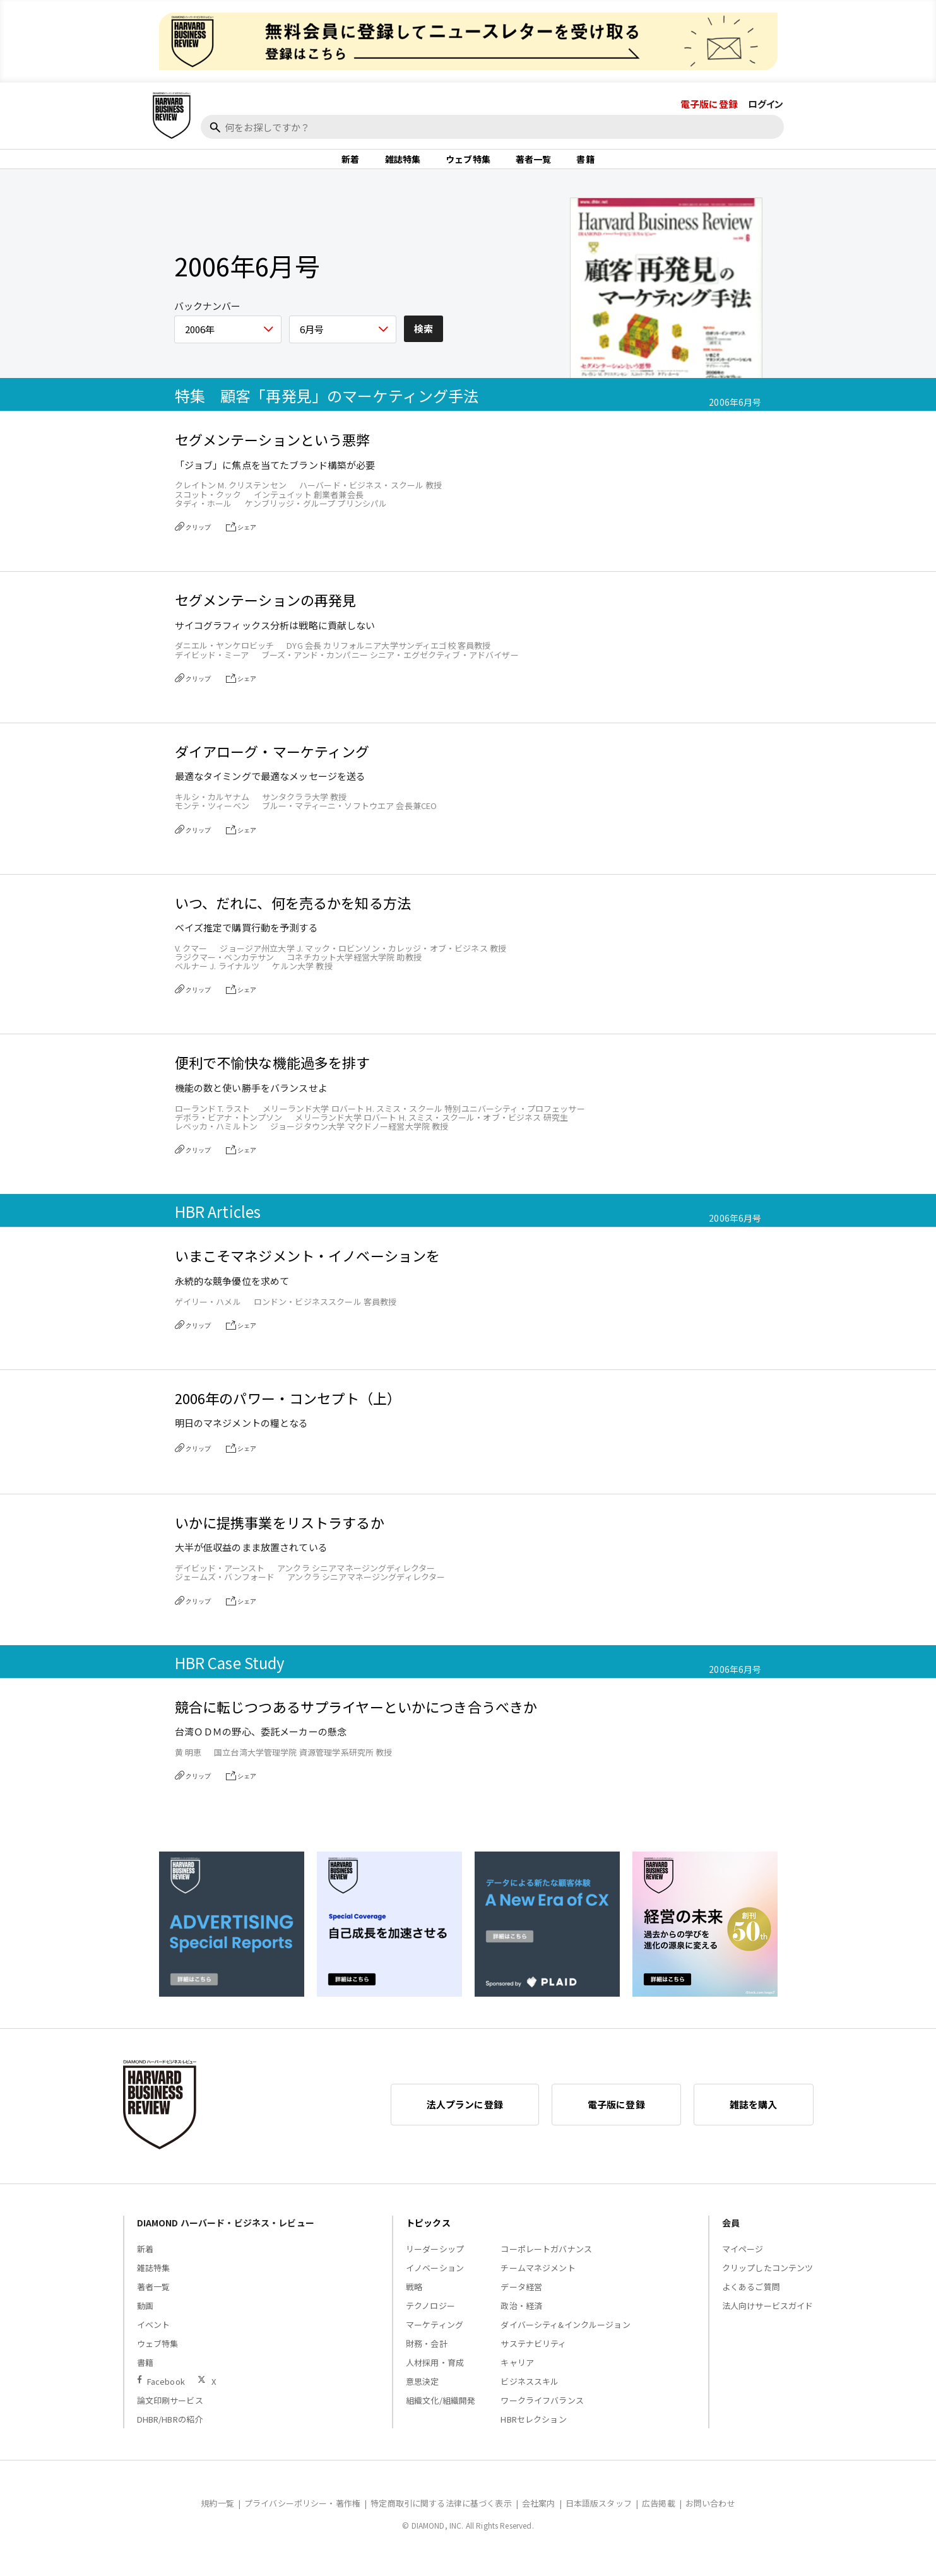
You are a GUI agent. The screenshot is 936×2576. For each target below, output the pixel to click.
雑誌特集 (403, 166)
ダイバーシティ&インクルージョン (565, 2340)
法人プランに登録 (465, 2119)
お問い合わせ (710, 2518)
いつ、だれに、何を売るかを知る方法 (293, 918)
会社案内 (538, 2518)
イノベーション (435, 2283)
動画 (145, 2321)
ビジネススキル (530, 2396)
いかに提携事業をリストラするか (279, 1537)
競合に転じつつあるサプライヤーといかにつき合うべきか (356, 1722)
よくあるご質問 (751, 2302)
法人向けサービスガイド (768, 2321)
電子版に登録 (709, 103)
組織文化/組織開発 (440, 2415)
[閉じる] (912, 149)
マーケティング (434, 2340)
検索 (423, 343)
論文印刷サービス (170, 2415)
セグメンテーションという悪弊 (272, 455)
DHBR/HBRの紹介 (170, 2434)
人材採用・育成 (435, 2378)
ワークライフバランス (542, 2415)
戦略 (414, 2302)
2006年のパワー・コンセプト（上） (288, 1413)
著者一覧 (534, 166)
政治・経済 (521, 2321)
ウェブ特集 (468, 166)
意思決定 (422, 2396)
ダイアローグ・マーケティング (272, 766)
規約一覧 (217, 2518)
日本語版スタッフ (599, 2518)
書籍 (585, 166)
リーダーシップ (435, 2264)
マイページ (743, 2264)
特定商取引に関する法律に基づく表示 (441, 2518)
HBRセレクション (533, 2434)
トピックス (428, 2237)
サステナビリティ (533, 2359)
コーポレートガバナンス (546, 2264)
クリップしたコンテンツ (768, 2283)
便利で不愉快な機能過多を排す (272, 1078)
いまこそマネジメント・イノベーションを (308, 1271)
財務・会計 (426, 2359)
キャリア (517, 2378)
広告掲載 (658, 2518)
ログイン (766, 103)
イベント (153, 2340)
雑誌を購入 (754, 2119)
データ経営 (521, 2302)
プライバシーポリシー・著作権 (302, 2518)
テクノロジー (430, 2321)
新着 (350, 166)
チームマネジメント (538, 2283)
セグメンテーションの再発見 (266, 615)
